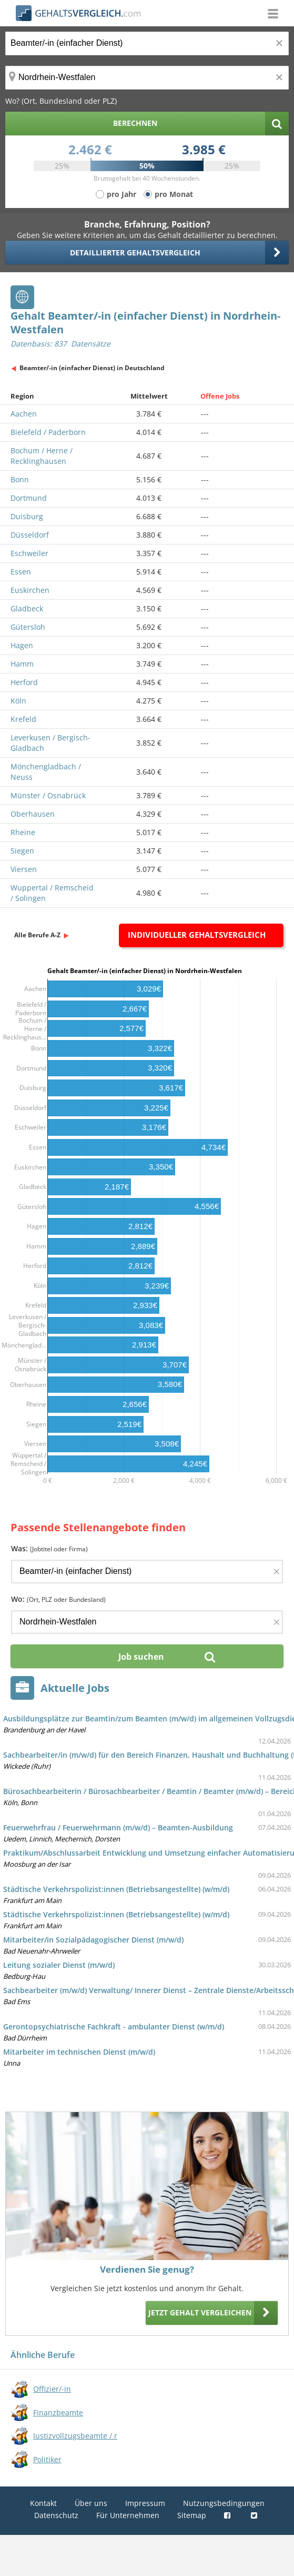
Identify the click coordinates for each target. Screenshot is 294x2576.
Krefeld (23, 719)
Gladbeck (27, 608)
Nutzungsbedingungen (224, 2503)
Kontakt (43, 2503)
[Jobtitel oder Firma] (147, 1571)
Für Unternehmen (127, 2515)
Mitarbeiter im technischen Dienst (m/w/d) (79, 2052)
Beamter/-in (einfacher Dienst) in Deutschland (92, 367)
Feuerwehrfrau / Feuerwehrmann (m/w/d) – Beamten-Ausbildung (118, 1827)
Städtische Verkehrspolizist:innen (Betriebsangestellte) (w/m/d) (116, 1889)
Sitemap (191, 2515)
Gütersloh (28, 627)
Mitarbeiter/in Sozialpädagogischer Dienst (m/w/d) (93, 1940)
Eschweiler (29, 553)
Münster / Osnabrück (48, 795)
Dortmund (29, 498)
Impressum (145, 2503)
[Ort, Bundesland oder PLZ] (147, 78)
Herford (24, 682)
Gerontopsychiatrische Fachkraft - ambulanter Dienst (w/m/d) (113, 2027)
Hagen (22, 645)
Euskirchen (30, 590)
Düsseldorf (30, 535)
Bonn (20, 479)
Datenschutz (56, 2515)
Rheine (23, 832)
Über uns (91, 2503)
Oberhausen (33, 814)
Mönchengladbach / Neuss (46, 771)
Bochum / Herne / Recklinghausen (42, 455)
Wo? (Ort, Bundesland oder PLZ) (61, 101)
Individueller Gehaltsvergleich (197, 934)
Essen (21, 572)
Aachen (24, 414)
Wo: (58, 1599)
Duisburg (27, 516)
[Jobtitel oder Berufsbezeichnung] (147, 43)
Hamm (22, 664)
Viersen (24, 869)
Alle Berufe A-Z (37, 934)
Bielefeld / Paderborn (48, 432)
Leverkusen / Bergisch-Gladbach (50, 742)
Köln (18, 701)
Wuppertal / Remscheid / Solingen (52, 893)
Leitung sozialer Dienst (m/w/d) (59, 1965)
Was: (49, 1548)
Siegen (22, 851)
